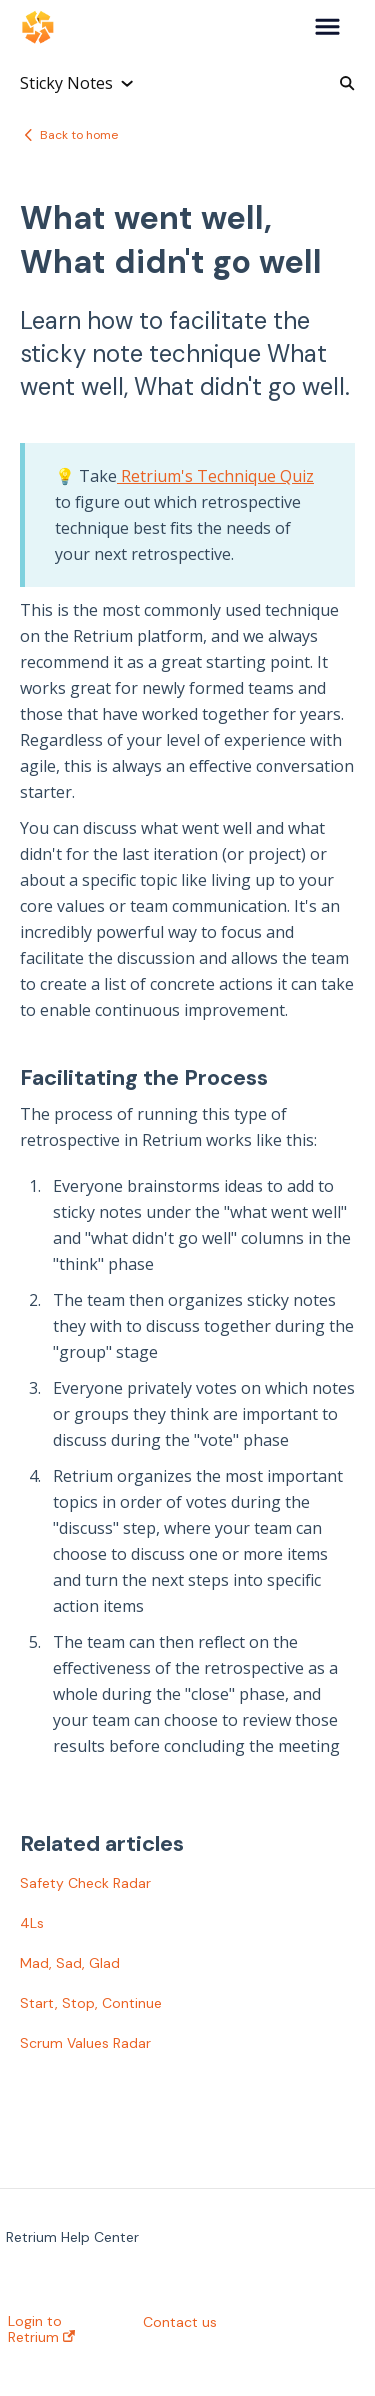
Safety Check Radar (85, 1883)
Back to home (79, 135)
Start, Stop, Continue (91, 2003)
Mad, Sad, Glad (70, 1963)
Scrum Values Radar (85, 2043)
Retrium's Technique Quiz (215, 476)
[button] (327, 28)
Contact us (180, 2322)
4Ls (32, 1923)
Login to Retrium (41, 2329)
